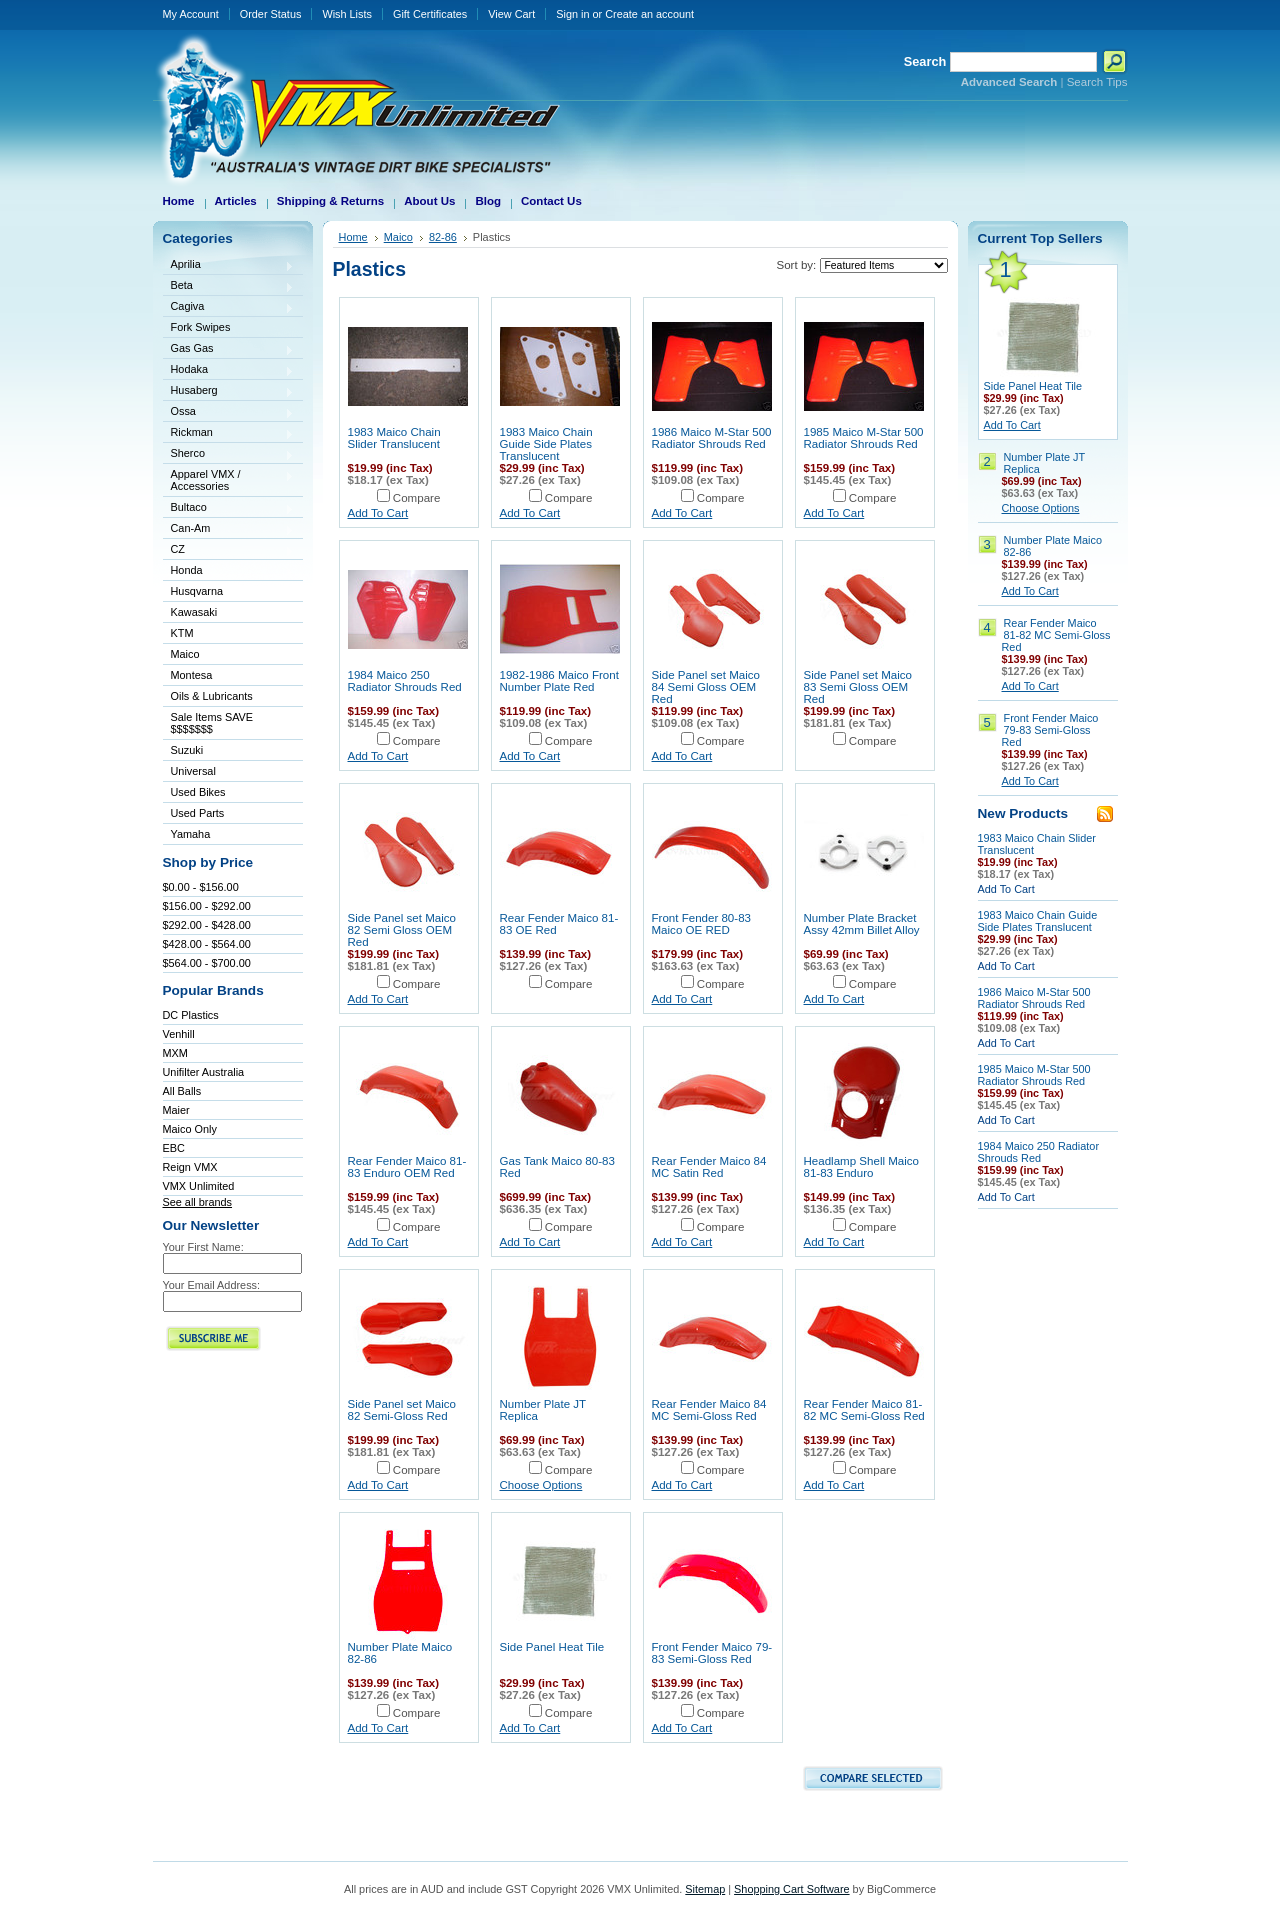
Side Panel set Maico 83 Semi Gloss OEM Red (858, 687)
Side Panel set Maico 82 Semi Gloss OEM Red (402, 930)
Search (925, 61)
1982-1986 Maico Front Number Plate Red (559, 681)
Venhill (179, 1034)
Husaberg (229, 391)
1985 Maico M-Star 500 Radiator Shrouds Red (864, 438)
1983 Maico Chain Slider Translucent (394, 438)
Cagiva (229, 307)
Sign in (572, 14)
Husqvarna (229, 592)
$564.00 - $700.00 (207, 963)
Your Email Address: (212, 1285)
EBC (174, 1148)
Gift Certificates (430, 14)
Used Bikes (198, 792)
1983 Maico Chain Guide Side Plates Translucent (546, 444)
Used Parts (198, 813)
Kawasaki (229, 613)
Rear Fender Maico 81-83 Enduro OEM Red (407, 1167)
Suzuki (229, 751)
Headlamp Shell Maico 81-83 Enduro (862, 1167)
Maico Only (190, 1129)
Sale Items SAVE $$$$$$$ (212, 723)
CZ (229, 550)
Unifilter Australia (204, 1072)
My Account (191, 14)
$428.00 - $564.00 (207, 944)
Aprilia (229, 265)
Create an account (649, 14)
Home (353, 237)
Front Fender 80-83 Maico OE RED (702, 924)
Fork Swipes (201, 327)
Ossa (229, 412)
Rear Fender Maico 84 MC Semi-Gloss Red (709, 1410)
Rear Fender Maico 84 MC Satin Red (709, 1167)
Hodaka (229, 370)
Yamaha (229, 835)
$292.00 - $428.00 (207, 925)
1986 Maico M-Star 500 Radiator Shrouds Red (712, 438)
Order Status (271, 14)
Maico (229, 655)
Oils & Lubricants (212, 696)
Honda (229, 571)
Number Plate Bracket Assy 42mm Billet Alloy (862, 924)
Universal (229, 772)
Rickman (229, 433)
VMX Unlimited (199, 1186)
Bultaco (229, 508)
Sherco (229, 454)
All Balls (182, 1091)
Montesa (229, 676)
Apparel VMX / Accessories (229, 480)
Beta (229, 286)
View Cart (511, 14)
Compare (417, 498)
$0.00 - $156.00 (201, 887)
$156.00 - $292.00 (207, 906)
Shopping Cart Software (791, 1889)
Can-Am (229, 529)
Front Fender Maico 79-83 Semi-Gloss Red (712, 1653)
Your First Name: (203, 1247)
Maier (176, 1110)
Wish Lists (347, 14)
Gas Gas (229, 349)
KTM (229, 634)
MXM (175, 1053)
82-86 (443, 237)
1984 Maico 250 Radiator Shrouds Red (405, 681)
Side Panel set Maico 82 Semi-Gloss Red (402, 1410)
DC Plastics (191, 1015)
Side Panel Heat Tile (552, 1647)
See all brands (198, 1202)
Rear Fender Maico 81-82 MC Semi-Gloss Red (864, 1410)
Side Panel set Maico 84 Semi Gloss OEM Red (706, 687)
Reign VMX (190, 1167)
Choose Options (541, 1485)
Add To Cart (378, 513)
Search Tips (1097, 82)
